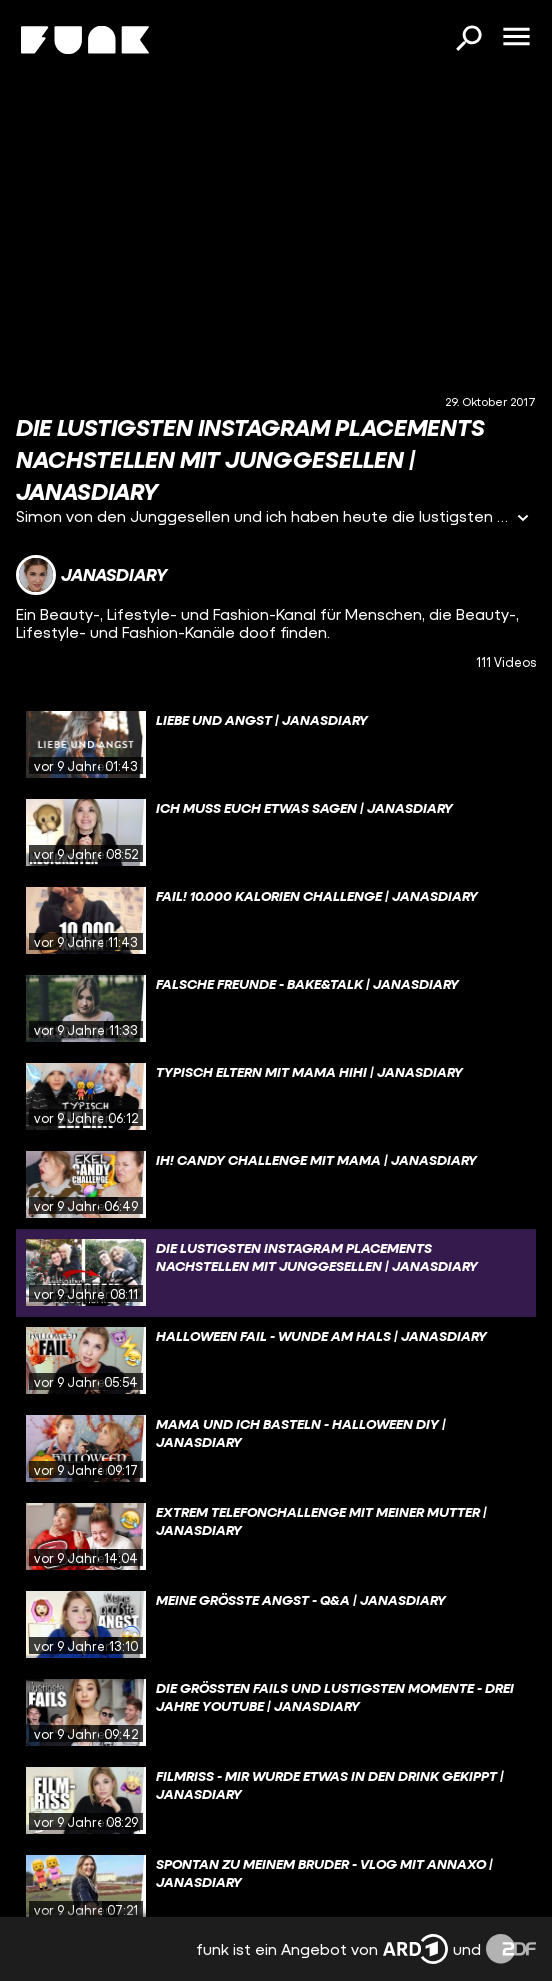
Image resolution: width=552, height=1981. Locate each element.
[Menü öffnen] (516, 38)
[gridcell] (276, 745)
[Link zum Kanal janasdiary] (91, 575)
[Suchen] (468, 40)
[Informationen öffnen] (523, 519)
